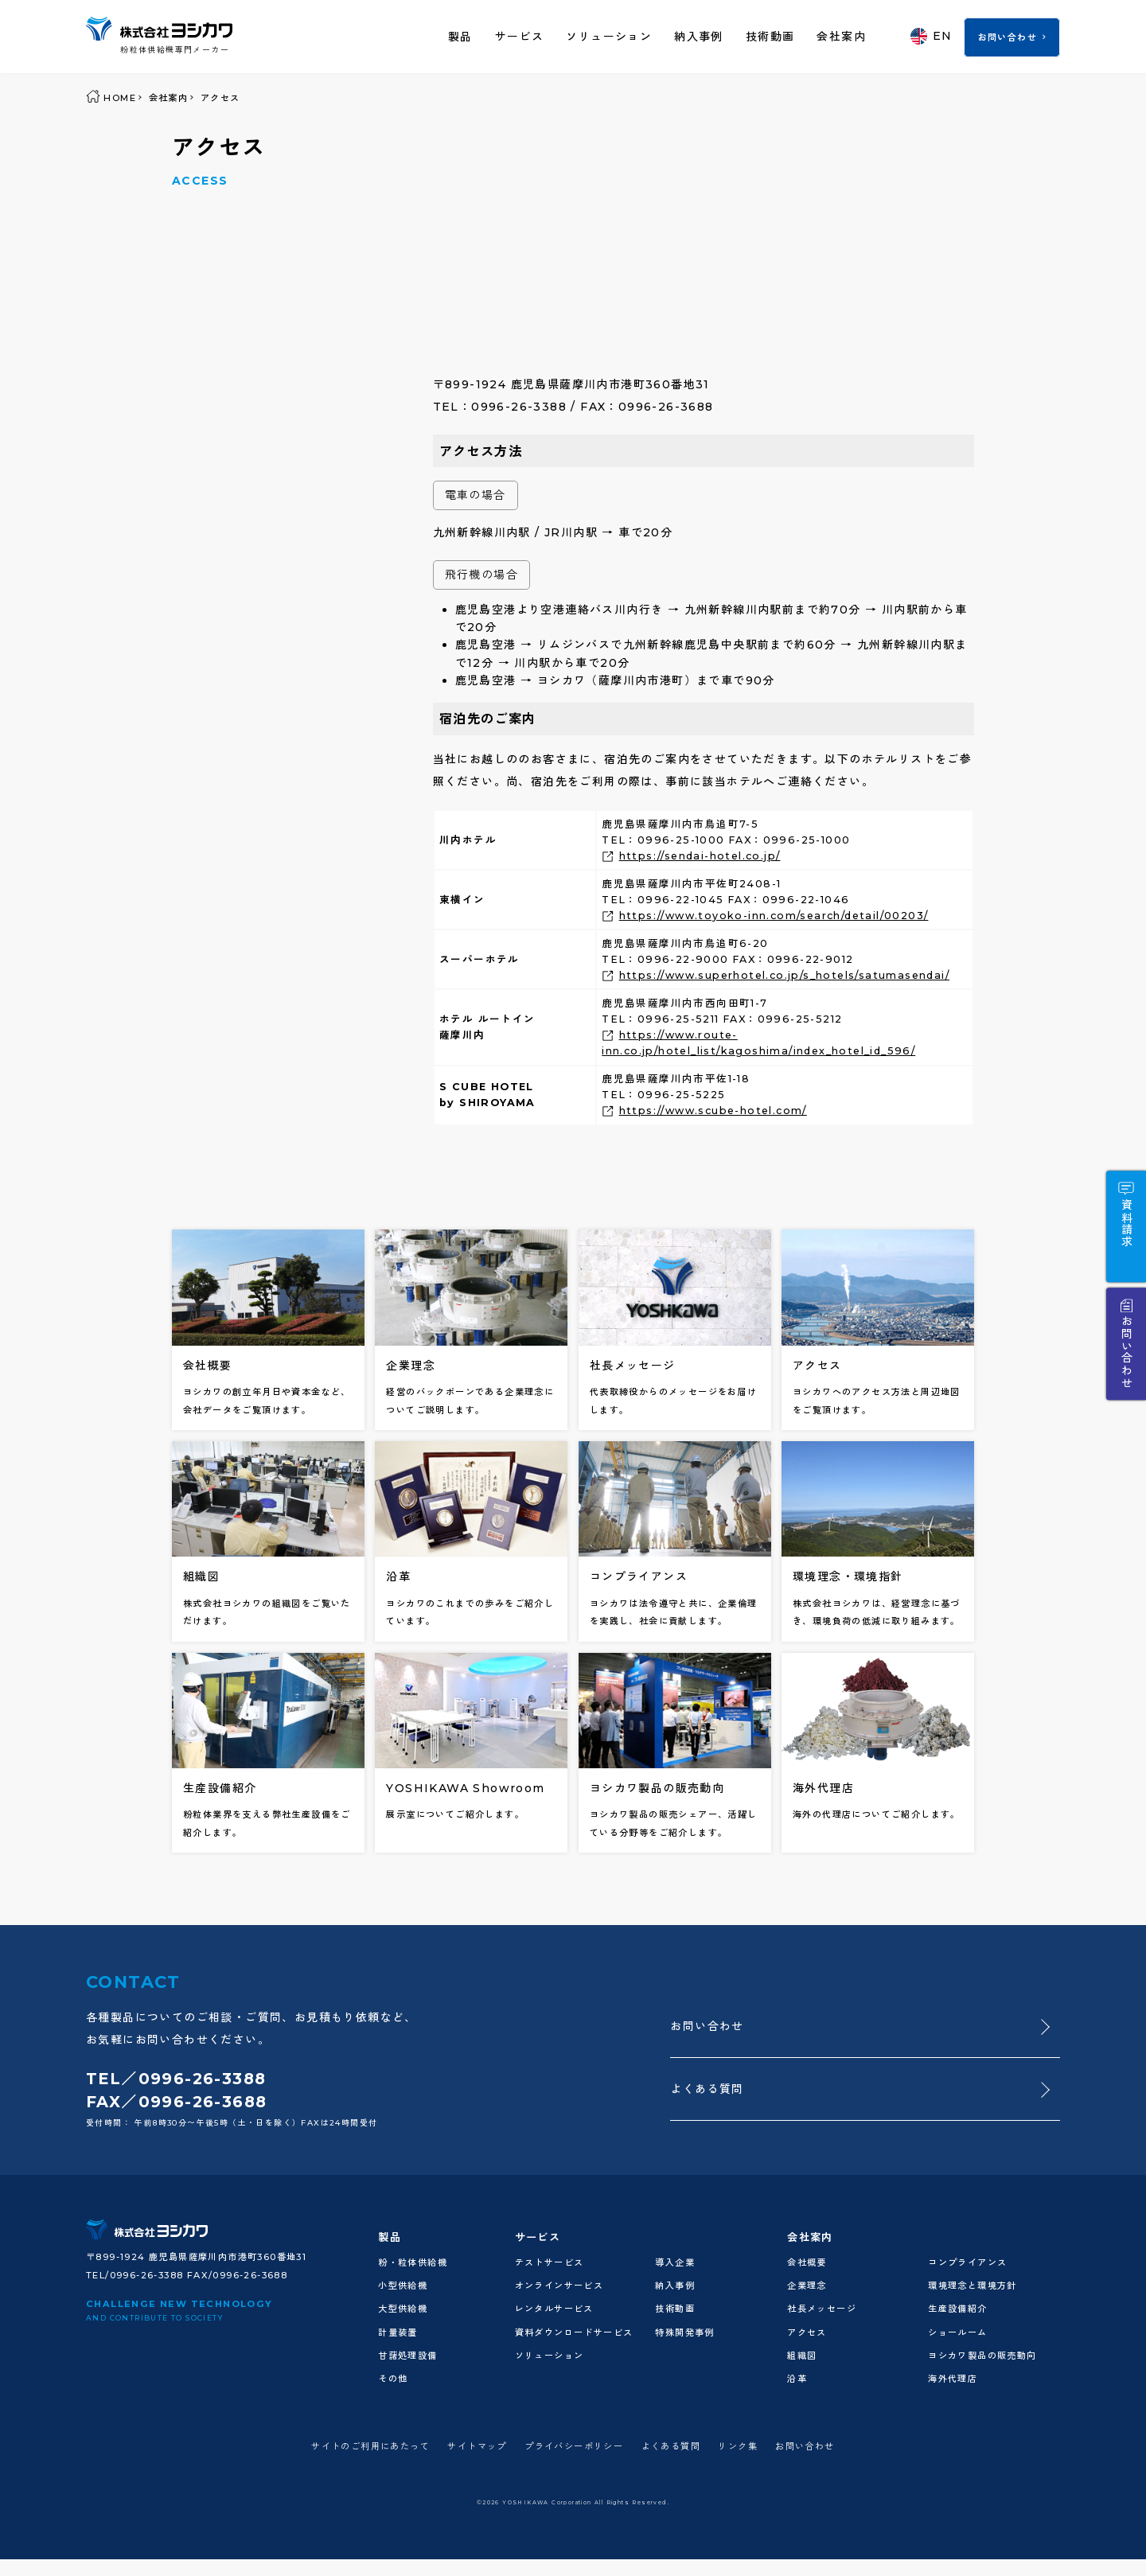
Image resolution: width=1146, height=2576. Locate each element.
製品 (460, 36)
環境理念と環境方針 (972, 2285)
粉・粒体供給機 (412, 2262)
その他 (392, 2378)
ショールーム (957, 2332)
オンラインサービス (559, 2285)
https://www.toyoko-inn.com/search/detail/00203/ (774, 916)
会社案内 (841, 36)
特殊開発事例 (684, 2332)
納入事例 (698, 36)
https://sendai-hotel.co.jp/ (700, 856)
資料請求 (1126, 1223)
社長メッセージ (821, 2308)
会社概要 (807, 2262)
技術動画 (770, 36)
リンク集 (738, 2446)
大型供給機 (402, 2308)
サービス (519, 36)
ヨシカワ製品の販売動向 (982, 2355)
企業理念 (807, 2285)
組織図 (802, 2355)
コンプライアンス (967, 2262)
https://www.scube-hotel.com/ (713, 1111)
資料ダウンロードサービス (574, 2332)
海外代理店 (952, 2378)
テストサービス (549, 2262)
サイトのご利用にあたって (370, 2446)
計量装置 (398, 2332)
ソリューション (609, 36)
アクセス (807, 2332)
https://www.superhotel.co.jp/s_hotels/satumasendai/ (784, 975)
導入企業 (675, 2262)
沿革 (797, 2378)
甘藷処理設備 (407, 2355)
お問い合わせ (1007, 37)
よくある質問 (706, 2089)
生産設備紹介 (957, 2308)
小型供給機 (402, 2285)
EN (931, 36)
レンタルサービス (554, 2308)
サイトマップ (476, 2446)
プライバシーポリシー (573, 2446)
